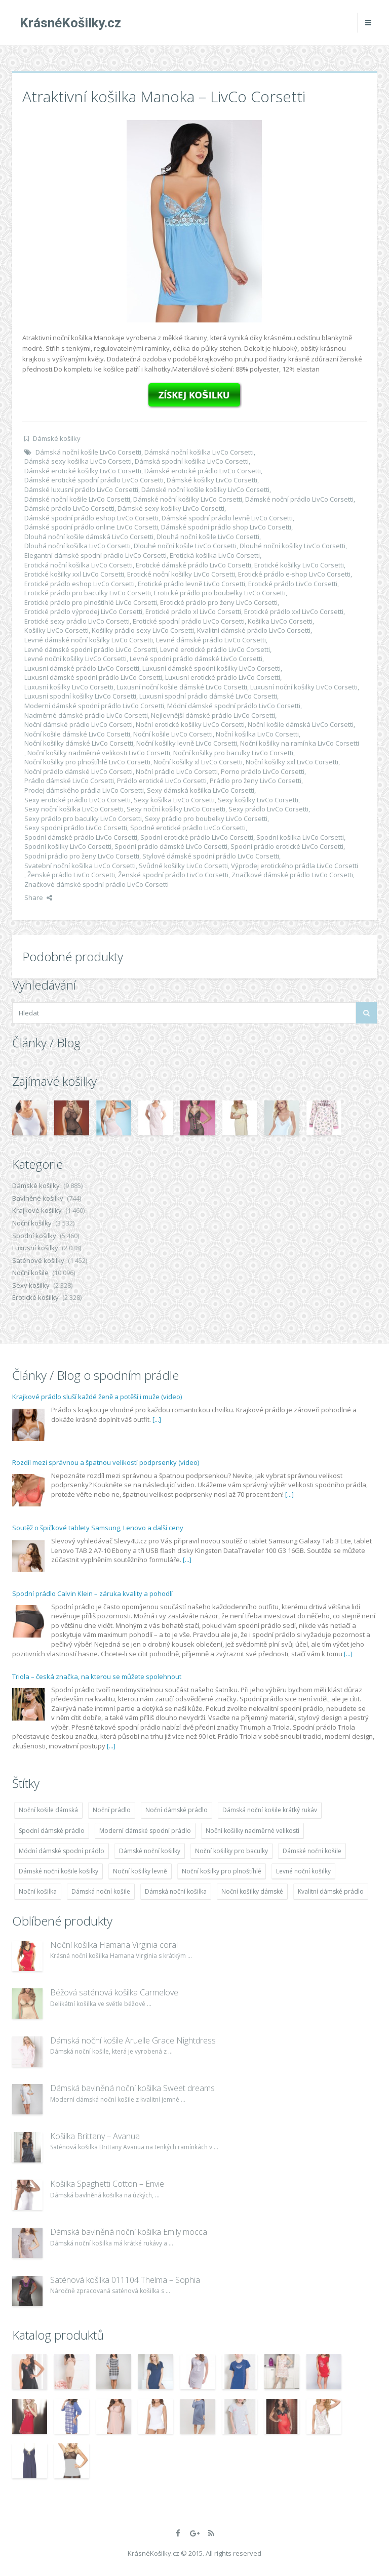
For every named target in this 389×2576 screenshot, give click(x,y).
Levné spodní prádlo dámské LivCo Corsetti (196, 658)
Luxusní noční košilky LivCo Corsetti (304, 686)
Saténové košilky (38, 1260)
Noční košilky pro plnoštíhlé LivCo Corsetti (87, 761)
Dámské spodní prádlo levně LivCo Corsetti (227, 517)
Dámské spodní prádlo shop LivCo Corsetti (226, 526)
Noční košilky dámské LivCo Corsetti (78, 743)
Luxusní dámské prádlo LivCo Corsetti (81, 668)
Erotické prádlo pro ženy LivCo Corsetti (219, 602)
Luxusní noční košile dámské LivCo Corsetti (181, 686)
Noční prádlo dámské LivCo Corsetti (78, 771)
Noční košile (30, 1272)
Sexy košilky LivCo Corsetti (258, 799)
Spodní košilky (34, 1235)
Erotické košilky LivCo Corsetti (299, 564)
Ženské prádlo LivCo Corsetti (71, 874)
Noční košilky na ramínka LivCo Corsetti (299, 743)
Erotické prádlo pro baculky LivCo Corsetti (87, 592)
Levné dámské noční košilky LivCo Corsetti (88, 639)
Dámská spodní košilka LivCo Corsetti (192, 461)
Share (38, 897)
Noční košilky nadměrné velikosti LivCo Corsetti (98, 752)
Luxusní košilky (35, 1247)
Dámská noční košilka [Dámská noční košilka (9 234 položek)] (176, 1891)
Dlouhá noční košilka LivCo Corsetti (77, 545)
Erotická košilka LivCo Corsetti (215, 555)
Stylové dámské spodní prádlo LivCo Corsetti (210, 856)
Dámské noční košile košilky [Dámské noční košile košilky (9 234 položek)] (58, 1871)
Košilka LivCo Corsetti (280, 621)
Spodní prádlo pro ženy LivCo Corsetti (81, 856)
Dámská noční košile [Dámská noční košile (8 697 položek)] (100, 1891)
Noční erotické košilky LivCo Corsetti (190, 724)
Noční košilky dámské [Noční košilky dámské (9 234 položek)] (252, 1891)
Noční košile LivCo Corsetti (173, 734)
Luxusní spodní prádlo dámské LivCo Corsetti (208, 696)
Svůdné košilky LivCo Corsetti (183, 865)
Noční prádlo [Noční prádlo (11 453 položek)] (112, 1810)
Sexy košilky (31, 1285)
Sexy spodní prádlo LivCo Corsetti (75, 827)
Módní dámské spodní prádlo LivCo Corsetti (233, 705)
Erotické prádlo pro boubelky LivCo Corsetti (220, 592)
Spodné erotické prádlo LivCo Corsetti (188, 827)
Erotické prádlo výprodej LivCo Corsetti (83, 611)
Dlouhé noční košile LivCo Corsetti (185, 545)
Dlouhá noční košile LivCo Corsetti (208, 536)
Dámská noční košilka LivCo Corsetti (199, 452)
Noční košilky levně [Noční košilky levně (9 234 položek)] (140, 1871)
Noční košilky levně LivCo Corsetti (186, 743)
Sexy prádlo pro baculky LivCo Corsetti (83, 818)
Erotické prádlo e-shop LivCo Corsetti (294, 574)
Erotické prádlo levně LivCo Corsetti (191, 583)
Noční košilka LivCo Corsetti (257, 734)
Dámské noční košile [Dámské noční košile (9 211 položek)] (312, 1851)
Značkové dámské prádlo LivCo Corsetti (292, 874)
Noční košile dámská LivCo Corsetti (301, 724)
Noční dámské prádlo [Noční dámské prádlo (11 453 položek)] (176, 1810)
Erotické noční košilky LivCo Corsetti (181, 574)
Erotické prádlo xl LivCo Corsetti (193, 611)
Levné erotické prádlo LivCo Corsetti (215, 649)
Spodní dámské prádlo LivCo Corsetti (80, 837)
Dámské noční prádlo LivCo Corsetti (299, 499)
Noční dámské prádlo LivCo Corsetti (78, 724)
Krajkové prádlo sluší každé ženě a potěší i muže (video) (97, 1396)
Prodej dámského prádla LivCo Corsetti (84, 790)
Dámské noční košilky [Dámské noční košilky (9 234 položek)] (149, 1851)
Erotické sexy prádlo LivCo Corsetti (77, 621)
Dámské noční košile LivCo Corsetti (77, 499)
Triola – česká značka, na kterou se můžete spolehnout (96, 1676)
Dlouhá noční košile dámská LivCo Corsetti (88, 536)
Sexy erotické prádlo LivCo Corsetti (77, 799)
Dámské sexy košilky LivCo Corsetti (171, 508)
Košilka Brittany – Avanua (95, 2136)
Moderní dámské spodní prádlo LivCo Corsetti (94, 705)
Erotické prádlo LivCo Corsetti (292, 583)
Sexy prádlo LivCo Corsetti (268, 808)
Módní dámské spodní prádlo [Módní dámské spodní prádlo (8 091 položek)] (61, 1851)
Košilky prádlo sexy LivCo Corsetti (143, 630)
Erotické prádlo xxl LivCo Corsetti (293, 611)
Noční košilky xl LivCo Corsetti (198, 761)
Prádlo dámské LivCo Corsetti (69, 780)
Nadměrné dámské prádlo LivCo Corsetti (86, 715)
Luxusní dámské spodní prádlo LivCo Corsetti (93, 677)
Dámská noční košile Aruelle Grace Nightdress (133, 2040)
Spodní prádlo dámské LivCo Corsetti (170, 846)
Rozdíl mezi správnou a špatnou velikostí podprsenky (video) (105, 1462)
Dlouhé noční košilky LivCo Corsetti (292, 545)
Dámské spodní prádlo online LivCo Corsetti (91, 526)
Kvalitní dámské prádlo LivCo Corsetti (253, 630)
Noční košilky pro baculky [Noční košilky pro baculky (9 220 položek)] (231, 1851)
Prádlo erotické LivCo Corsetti (162, 780)
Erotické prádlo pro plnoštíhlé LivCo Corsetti (90, 602)
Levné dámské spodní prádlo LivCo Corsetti (90, 649)
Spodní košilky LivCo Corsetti (67, 846)
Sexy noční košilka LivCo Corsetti (74, 808)
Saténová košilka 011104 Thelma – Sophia (125, 2279)
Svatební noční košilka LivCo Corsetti (80, 865)
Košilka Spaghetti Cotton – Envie (107, 2183)
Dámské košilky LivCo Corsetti (212, 479)
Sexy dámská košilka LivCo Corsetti (200, 790)
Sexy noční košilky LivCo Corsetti (176, 808)
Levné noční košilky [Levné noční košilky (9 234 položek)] (303, 1871)
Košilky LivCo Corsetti (56, 630)
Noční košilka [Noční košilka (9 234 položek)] (38, 1891)
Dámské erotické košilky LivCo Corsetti (82, 470)
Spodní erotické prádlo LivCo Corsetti (196, 837)
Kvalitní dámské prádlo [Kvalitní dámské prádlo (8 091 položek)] (331, 1891)
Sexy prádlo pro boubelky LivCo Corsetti (206, 818)
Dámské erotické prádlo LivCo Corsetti (202, 470)
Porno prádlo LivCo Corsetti (262, 771)
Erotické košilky (35, 1297)
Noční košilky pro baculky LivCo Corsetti (233, 752)
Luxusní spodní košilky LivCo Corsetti (80, 696)
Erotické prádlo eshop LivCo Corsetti (79, 583)
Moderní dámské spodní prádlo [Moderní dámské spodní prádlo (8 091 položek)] (145, 1830)
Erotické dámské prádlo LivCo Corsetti (193, 564)
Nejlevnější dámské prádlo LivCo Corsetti (213, 715)
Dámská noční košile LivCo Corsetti (88, 452)
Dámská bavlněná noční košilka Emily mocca (128, 2231)
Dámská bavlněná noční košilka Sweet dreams (132, 2088)
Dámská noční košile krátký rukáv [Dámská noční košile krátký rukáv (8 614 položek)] (269, 1810)
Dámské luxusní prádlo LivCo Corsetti (81, 489)
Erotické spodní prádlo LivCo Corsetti (189, 621)
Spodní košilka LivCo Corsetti (300, 837)
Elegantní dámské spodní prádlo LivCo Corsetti (95, 555)
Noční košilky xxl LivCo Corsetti (292, 761)
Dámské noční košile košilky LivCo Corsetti (205, 489)
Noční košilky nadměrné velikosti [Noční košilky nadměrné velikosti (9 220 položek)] (252, 1830)
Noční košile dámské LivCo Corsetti (77, 734)
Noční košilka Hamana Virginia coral (114, 1944)
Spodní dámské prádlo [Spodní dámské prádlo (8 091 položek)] (52, 1830)
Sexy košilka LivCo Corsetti (174, 799)
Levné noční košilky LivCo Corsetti (75, 658)
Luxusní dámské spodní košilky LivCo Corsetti (211, 668)
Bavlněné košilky (37, 1198)
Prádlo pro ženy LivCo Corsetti (255, 780)
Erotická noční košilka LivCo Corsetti (78, 564)
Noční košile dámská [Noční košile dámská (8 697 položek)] (48, 1810)
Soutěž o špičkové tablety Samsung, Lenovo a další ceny (97, 1527)
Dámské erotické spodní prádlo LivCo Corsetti (94, 479)
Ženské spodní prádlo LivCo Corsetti (173, 874)
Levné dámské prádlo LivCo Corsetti (211, 639)
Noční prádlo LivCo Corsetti (177, 771)
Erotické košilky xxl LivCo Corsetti (74, 574)
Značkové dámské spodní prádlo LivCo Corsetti (96, 884)
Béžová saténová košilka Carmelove (114, 1992)
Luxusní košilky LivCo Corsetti (68, 686)
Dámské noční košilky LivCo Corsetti (187, 499)
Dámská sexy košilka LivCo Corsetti (78, 461)
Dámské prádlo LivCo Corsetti (69, 508)
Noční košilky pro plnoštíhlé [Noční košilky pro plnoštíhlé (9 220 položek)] (221, 1871)
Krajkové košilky (37, 1210)
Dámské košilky (57, 438)
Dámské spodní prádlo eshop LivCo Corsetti (91, 517)
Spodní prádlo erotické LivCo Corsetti (286, 846)
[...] (156, 1419)
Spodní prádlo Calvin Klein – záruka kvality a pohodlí (92, 1593)
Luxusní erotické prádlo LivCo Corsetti (222, 677)
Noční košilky (32, 1223)
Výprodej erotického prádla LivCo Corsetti (294, 865)
